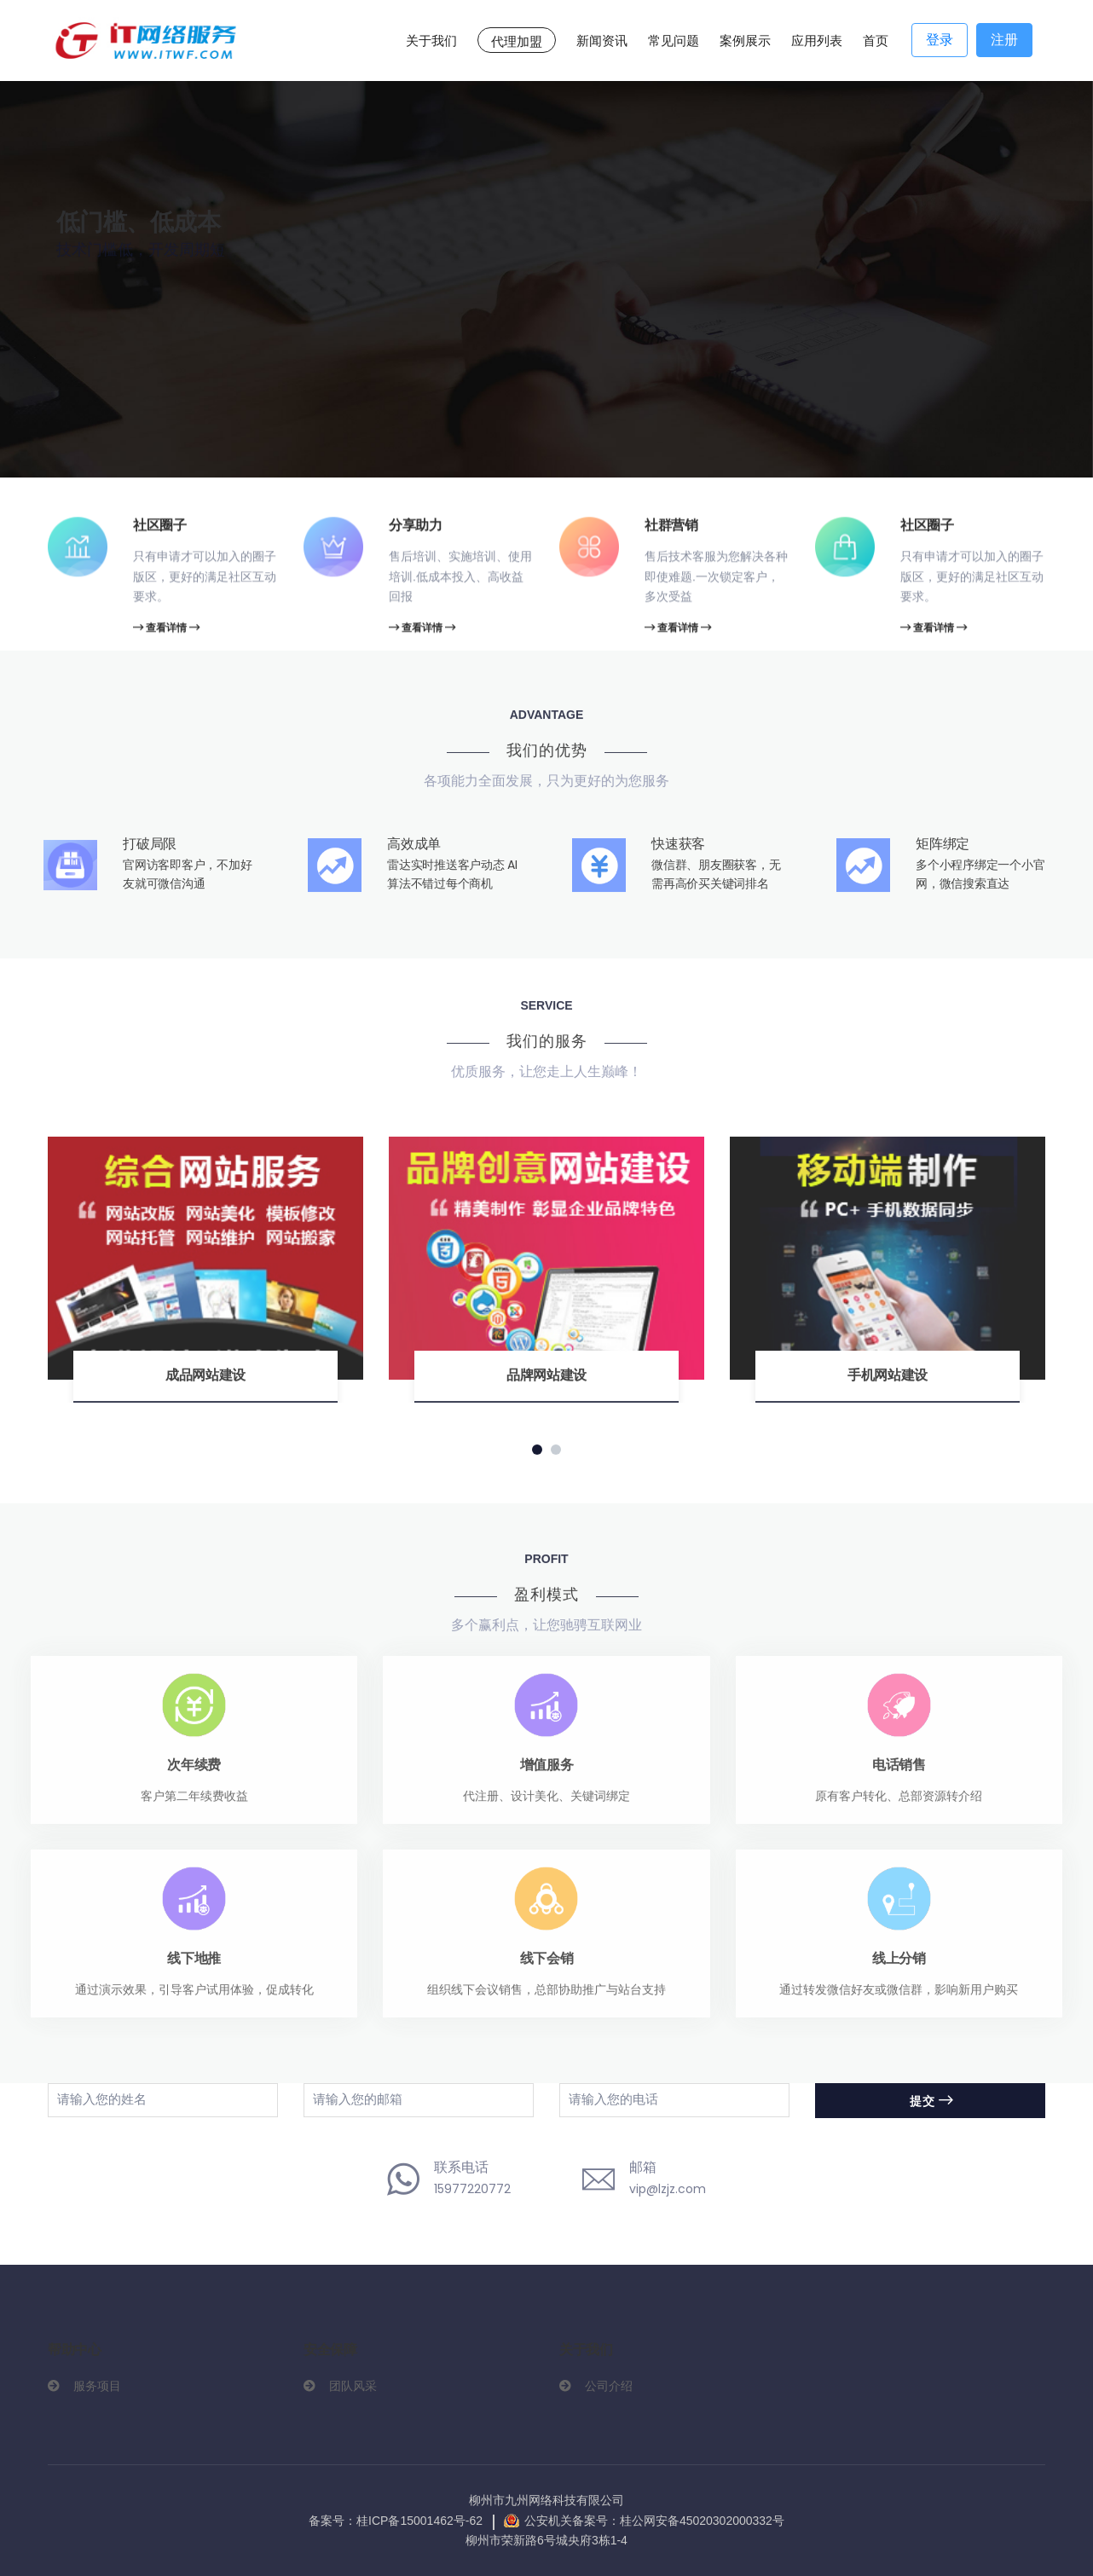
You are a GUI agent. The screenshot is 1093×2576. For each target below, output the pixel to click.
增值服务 (547, 1773)
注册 (1004, 39)
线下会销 (547, 1967)
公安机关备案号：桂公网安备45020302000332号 (654, 2520)
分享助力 (415, 527)
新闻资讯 (601, 40)
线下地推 (194, 1967)
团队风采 (353, 2386)
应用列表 (816, 40)
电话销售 (899, 1773)
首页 (875, 40)
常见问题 (673, 40)
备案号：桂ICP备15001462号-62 (396, 2520)
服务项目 (97, 2386)
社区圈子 (160, 527)
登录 (939, 39)
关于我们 (431, 40)
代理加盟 (516, 41)
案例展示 (745, 40)
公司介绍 (609, 2386)
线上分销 (899, 1967)
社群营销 (671, 527)
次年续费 (194, 1773)
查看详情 (166, 631)
